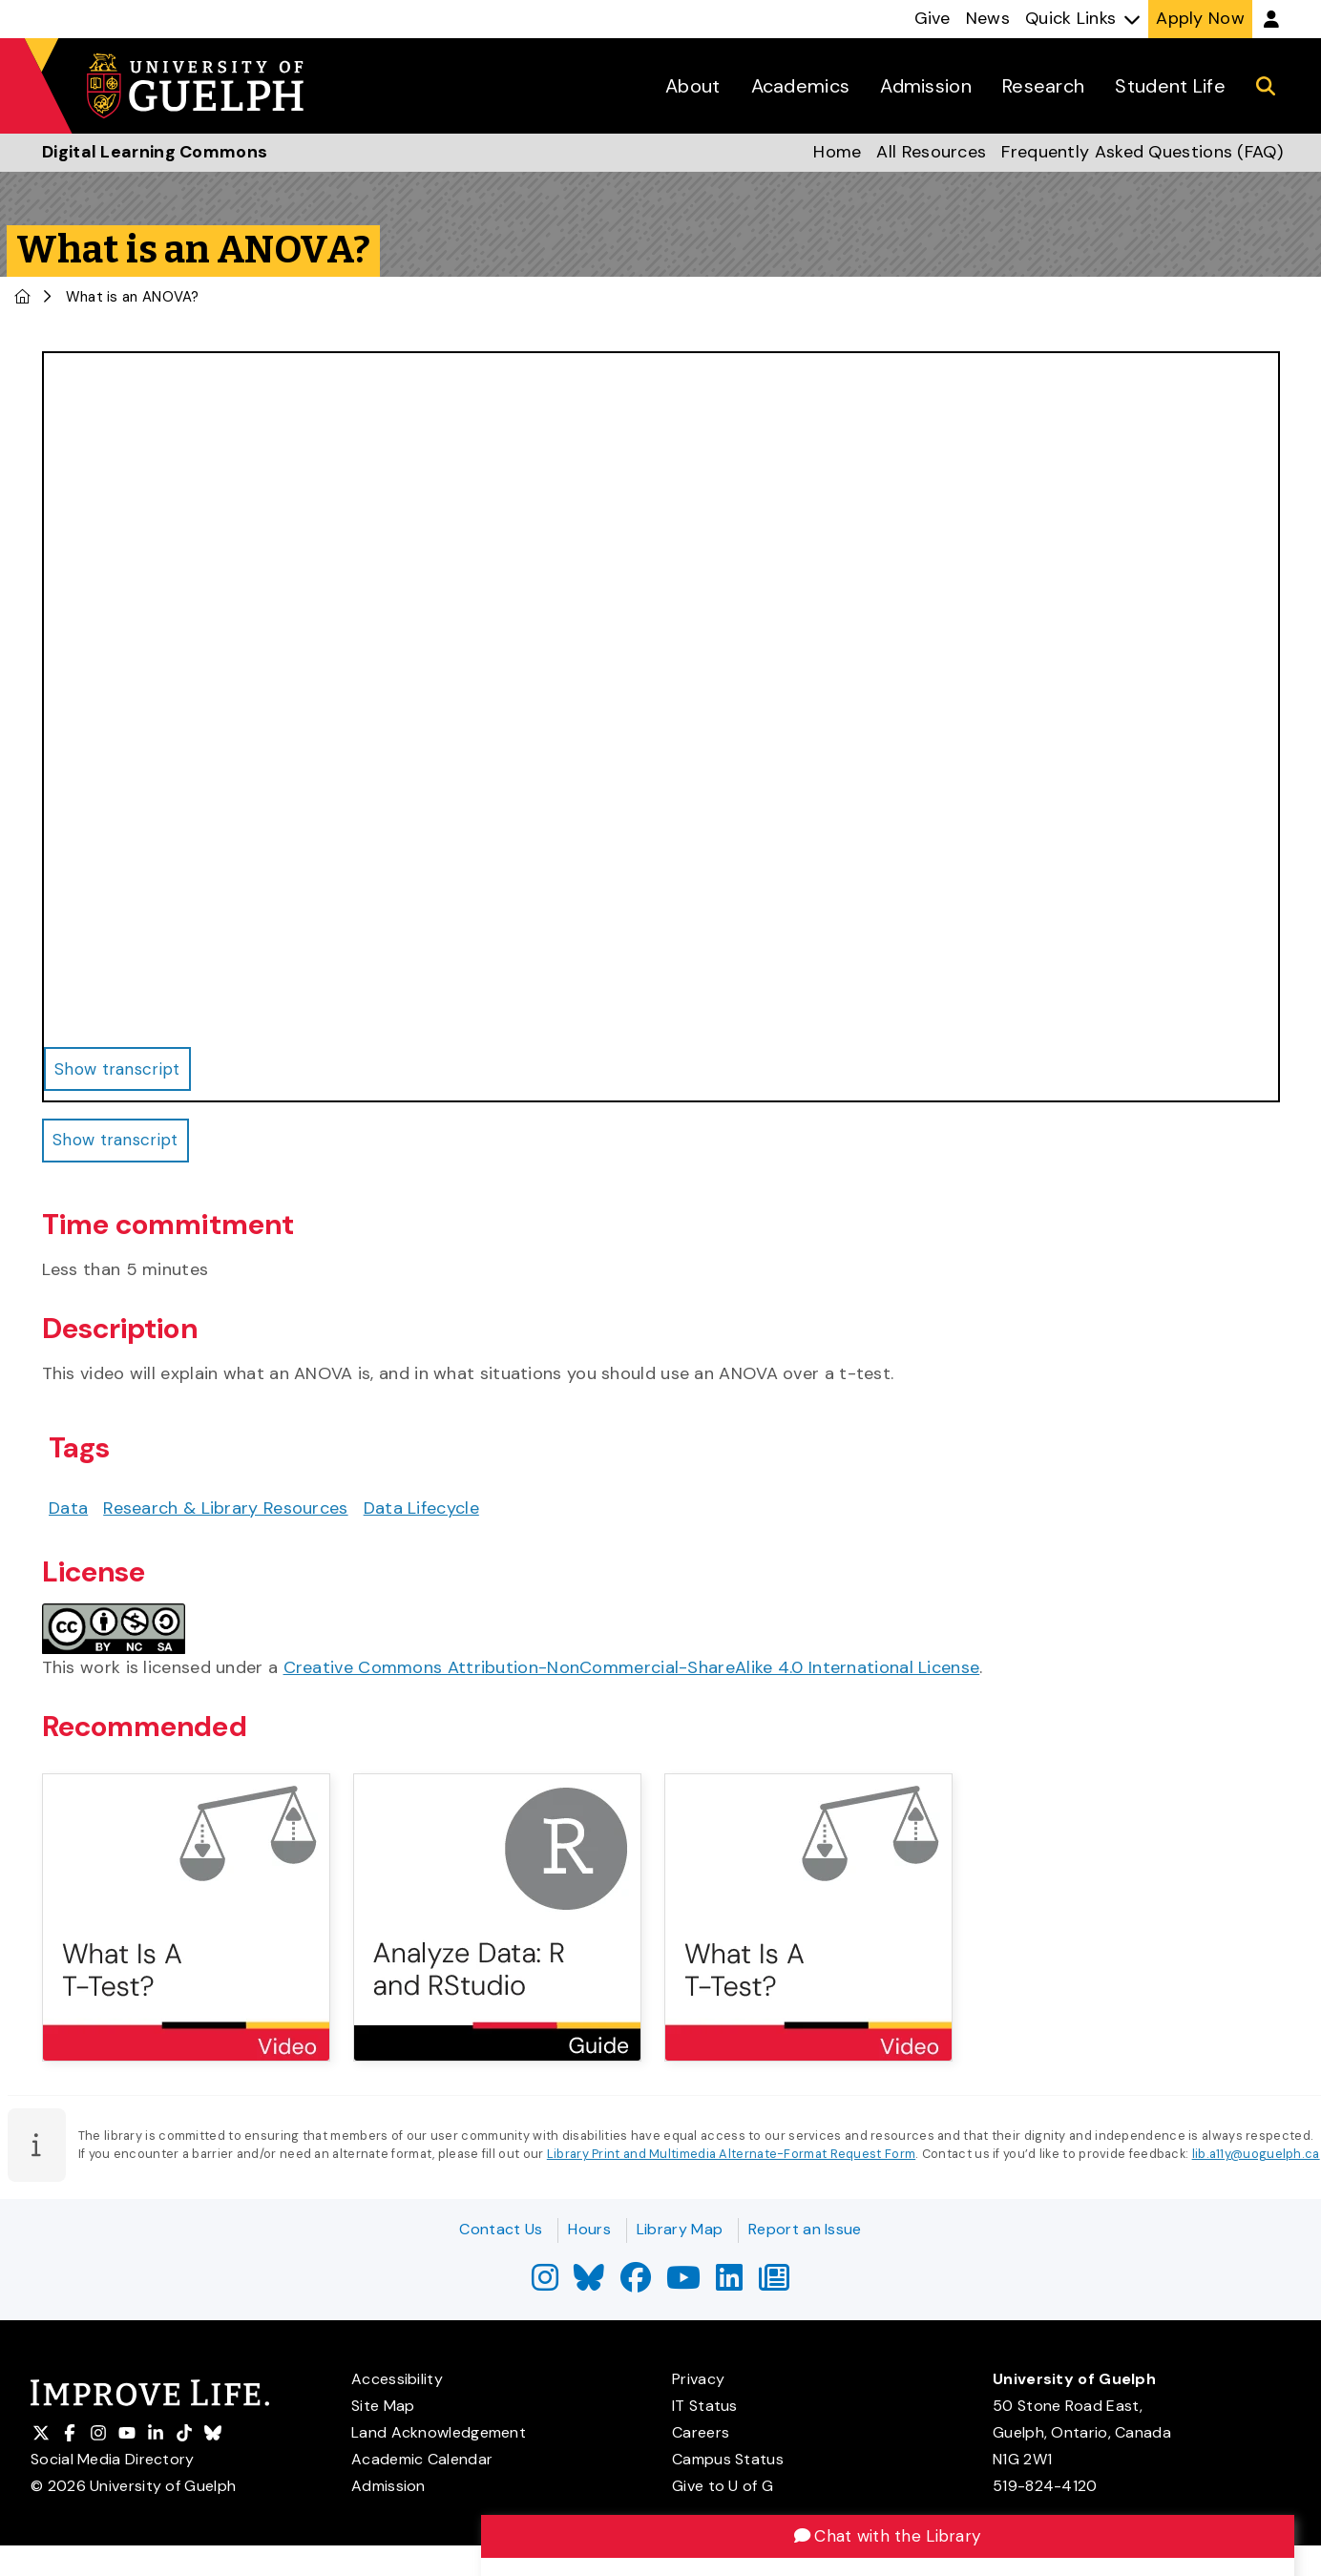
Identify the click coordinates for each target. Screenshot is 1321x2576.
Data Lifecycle (421, 1512)
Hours (589, 2229)
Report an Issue (805, 2229)
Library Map (680, 2229)
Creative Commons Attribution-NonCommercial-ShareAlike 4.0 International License (631, 1672)
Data (68, 1512)
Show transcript (120, 1143)
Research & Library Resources (225, 1512)
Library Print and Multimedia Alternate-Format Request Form (731, 2159)
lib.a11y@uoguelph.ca (1256, 2159)
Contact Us (500, 2229)
